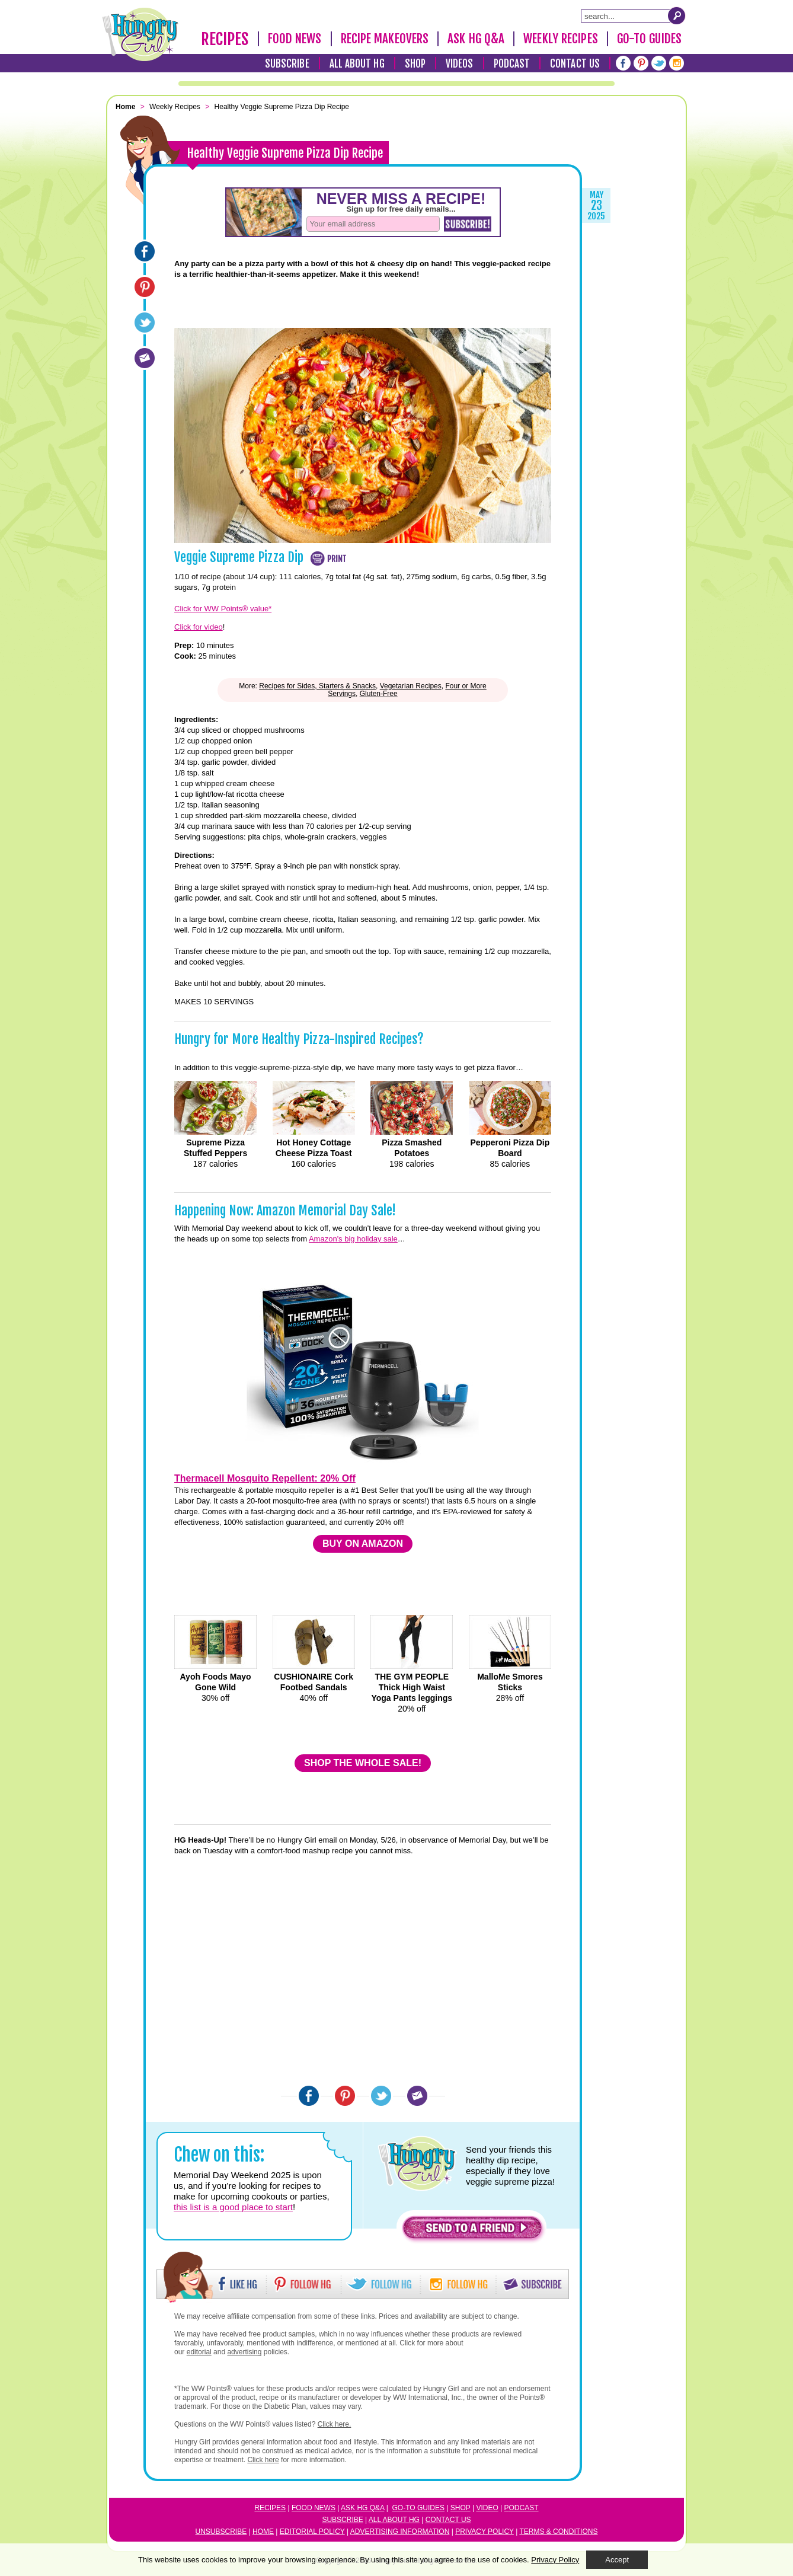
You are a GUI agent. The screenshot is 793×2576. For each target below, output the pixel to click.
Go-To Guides (649, 38)
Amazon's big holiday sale (353, 1238)
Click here (263, 2460)
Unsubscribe (221, 2531)
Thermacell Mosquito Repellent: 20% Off (265, 1478)
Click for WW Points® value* (222, 608)
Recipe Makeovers (385, 38)
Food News (295, 38)
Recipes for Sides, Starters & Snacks (317, 686)
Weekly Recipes (560, 38)
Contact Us (575, 64)
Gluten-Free (379, 694)
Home (263, 2531)
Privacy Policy (484, 2531)
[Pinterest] (641, 63)
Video (487, 2508)
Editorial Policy (312, 2531)
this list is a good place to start (233, 2207)
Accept (617, 2559)
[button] (472, 2231)
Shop (415, 64)
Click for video (198, 627)
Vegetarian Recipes (411, 686)
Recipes (225, 39)
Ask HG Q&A (475, 38)
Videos (460, 64)
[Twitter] (658, 63)
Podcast (512, 64)
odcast (524, 2508)
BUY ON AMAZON (362, 1543)
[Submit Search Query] (677, 15)
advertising (244, 2352)
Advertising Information (400, 2531)
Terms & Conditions (558, 2531)
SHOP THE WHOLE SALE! (362, 1763)
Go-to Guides (418, 2508)
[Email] (144, 358)
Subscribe (287, 64)
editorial (199, 2352)
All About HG (357, 64)
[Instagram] (676, 63)
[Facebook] (623, 63)
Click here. (334, 2424)
